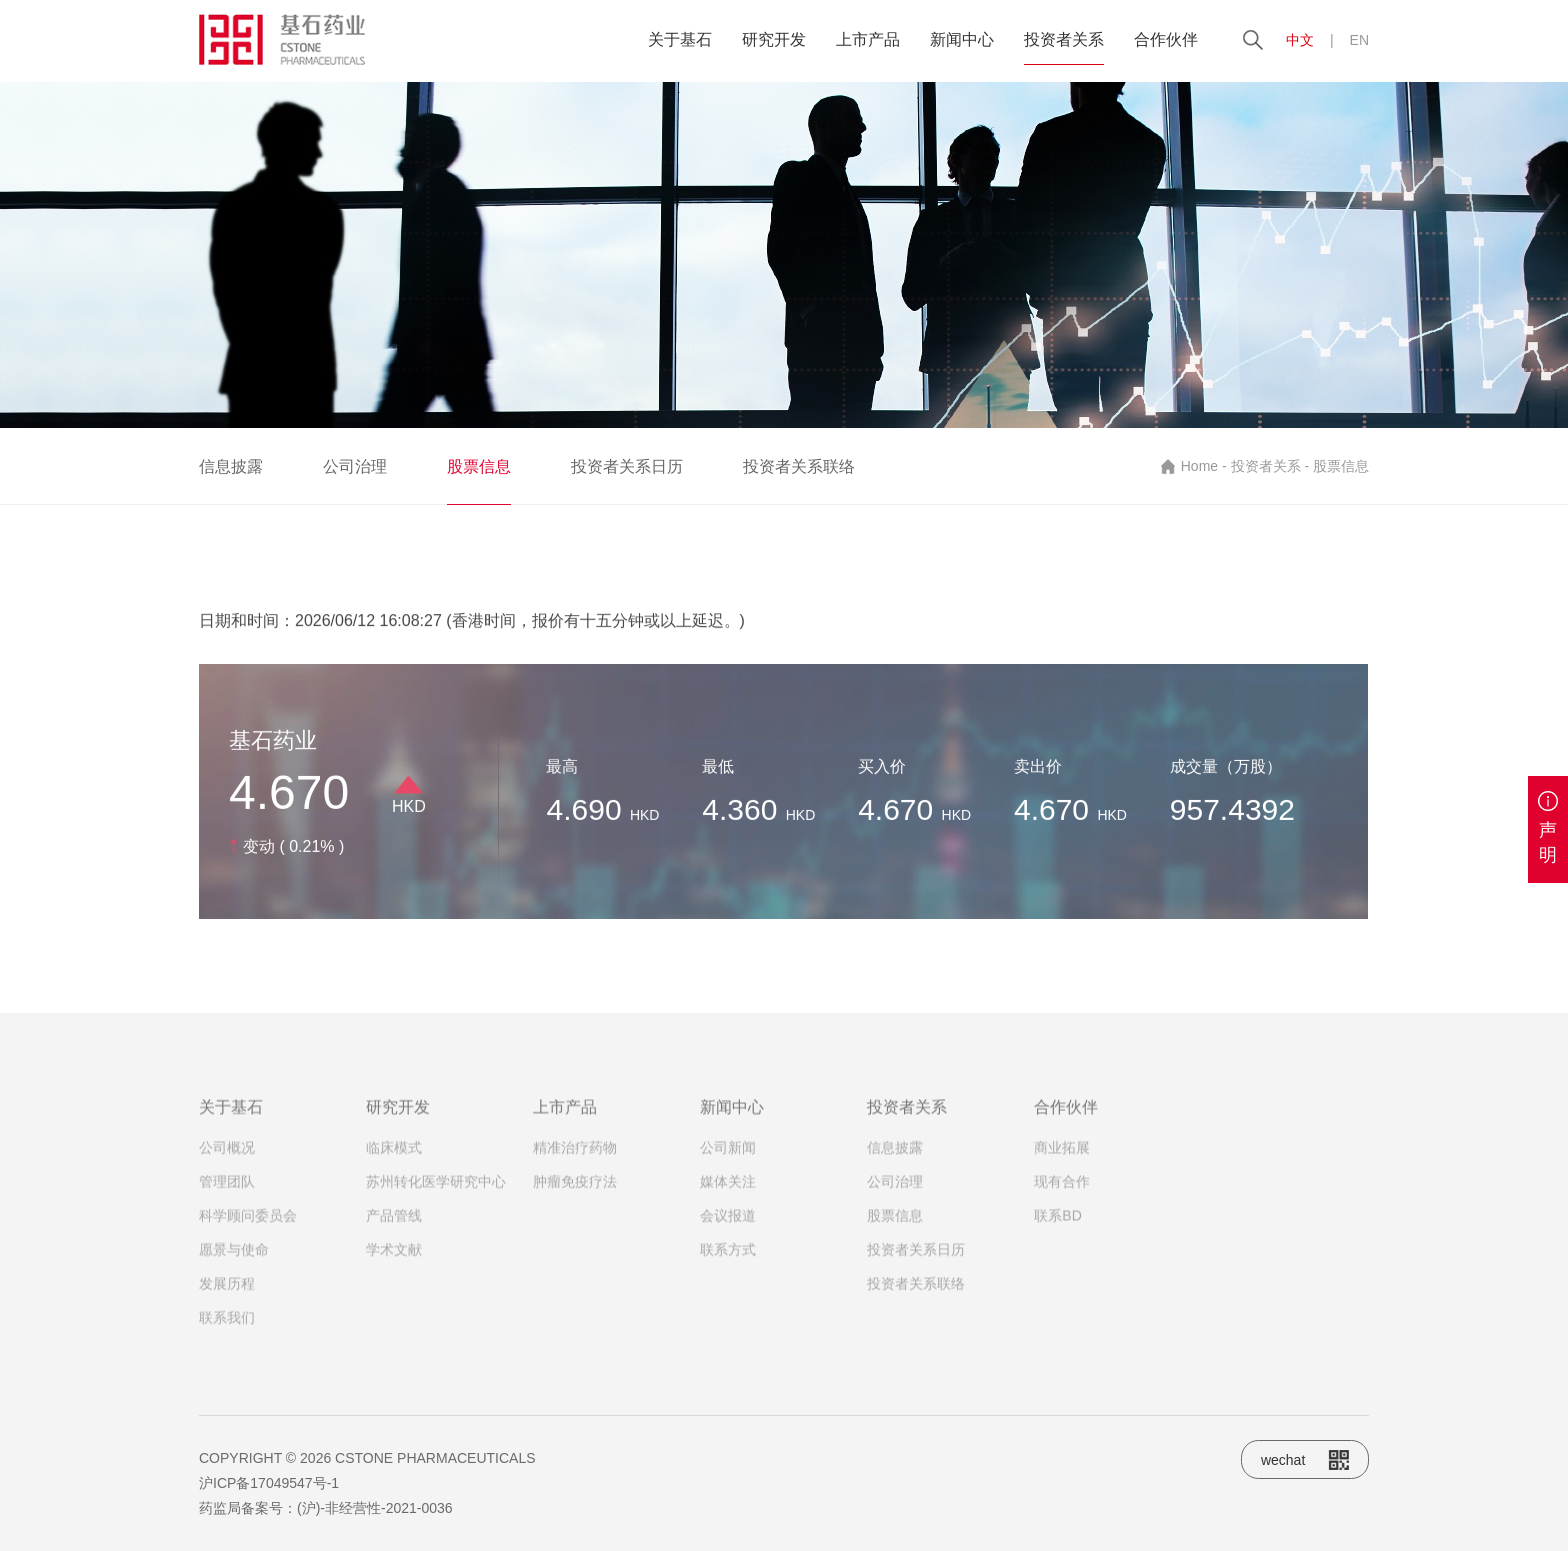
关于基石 (680, 39)
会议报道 (728, 1225)
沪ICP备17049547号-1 (269, 1483)
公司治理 (355, 466)
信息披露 (231, 466)
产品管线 (394, 1225)
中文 (1300, 40)
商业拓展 (1062, 1157)
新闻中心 (962, 39)
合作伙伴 (1166, 39)
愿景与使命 (234, 1259)
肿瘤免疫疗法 (575, 1191)
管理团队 (227, 1191)
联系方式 (728, 1259)
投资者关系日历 (627, 466)
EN (1359, 40)
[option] (784, 255)
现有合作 (1062, 1191)
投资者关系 (1064, 39)
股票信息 (479, 466)
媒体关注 (728, 1191)
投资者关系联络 (799, 466)
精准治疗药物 (575, 1157)
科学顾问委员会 (248, 1225)
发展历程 (227, 1293)
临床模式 (394, 1157)
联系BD (1057, 1225)
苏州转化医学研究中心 (436, 1191)
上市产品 (868, 39)
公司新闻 (728, 1157)
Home (1199, 466)
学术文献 (394, 1259)
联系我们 (227, 1327)
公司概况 (227, 1157)
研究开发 (774, 39)
